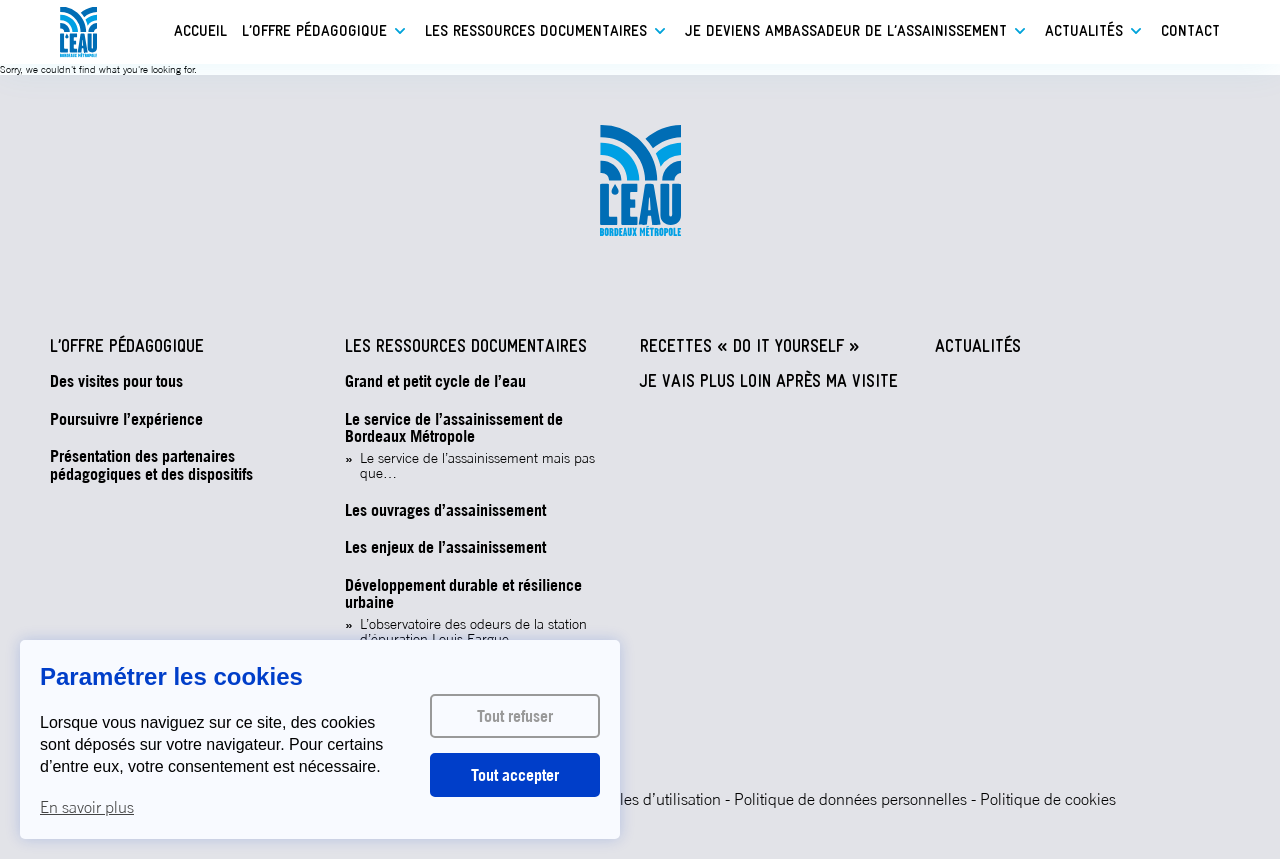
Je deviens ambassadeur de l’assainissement (846, 32)
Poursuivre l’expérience (126, 420)
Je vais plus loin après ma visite (769, 382)
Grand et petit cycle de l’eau (435, 382)
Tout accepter (515, 775)
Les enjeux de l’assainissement (445, 548)
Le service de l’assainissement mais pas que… (477, 466)
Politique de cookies (1048, 799)
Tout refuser (515, 716)
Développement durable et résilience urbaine (463, 594)
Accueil (200, 32)
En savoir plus (87, 807)
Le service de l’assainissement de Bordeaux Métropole (454, 428)
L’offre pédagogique (314, 32)
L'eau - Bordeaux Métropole (78, 32)
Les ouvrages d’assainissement (445, 511)
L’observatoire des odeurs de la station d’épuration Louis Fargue (473, 632)
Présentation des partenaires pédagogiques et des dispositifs (151, 465)
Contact (1190, 32)
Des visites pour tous (116, 382)
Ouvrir (400, 31)
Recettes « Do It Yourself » (749, 347)
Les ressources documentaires (536, 32)
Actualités (1084, 32)
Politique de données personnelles (850, 799)
